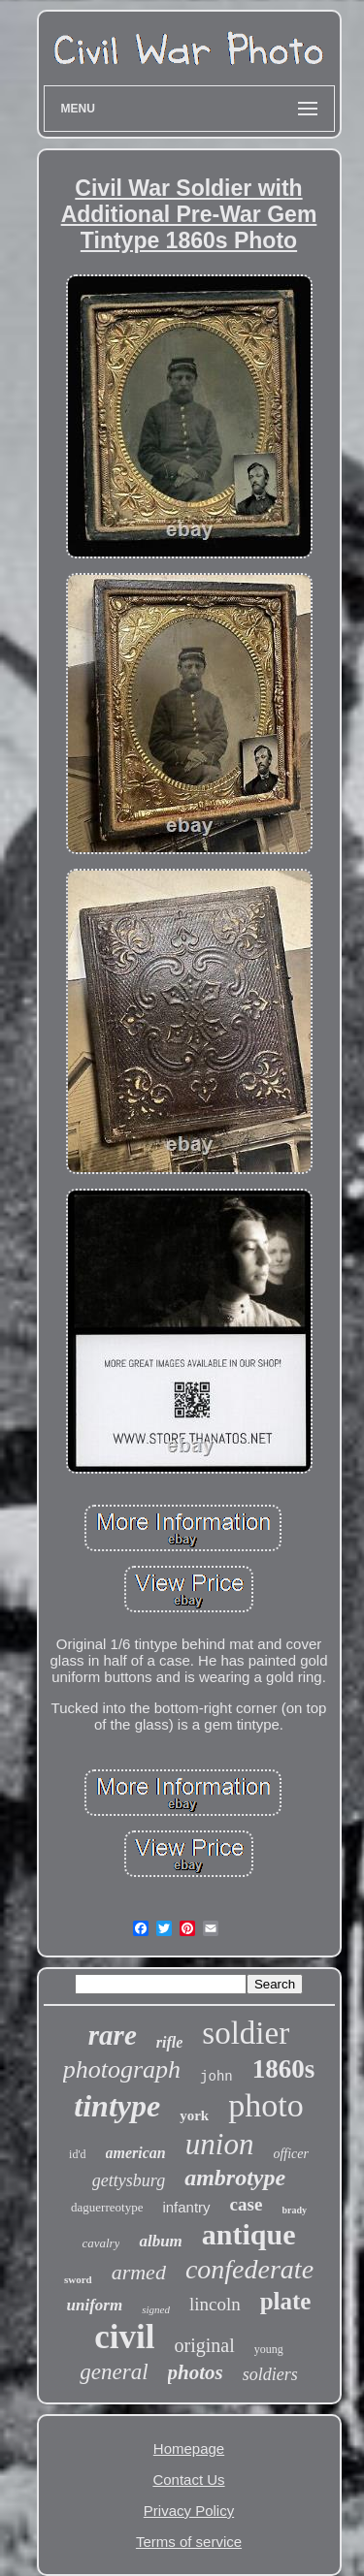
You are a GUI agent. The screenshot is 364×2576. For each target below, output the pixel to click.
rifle (169, 2042)
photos (195, 2372)
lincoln (215, 2304)
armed (139, 2272)
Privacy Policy (189, 2510)
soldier (245, 2033)
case (246, 2204)
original (205, 2345)
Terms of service (189, 2541)
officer (291, 2154)
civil (124, 2337)
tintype (117, 2105)
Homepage (188, 2448)
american (136, 2153)
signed (156, 2309)
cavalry (100, 2243)
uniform (95, 2305)
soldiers (270, 2374)
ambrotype (234, 2177)
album (160, 2241)
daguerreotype (107, 2207)
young (268, 2349)
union (219, 2144)
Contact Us (188, 2479)
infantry (186, 2207)
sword (78, 2279)
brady (294, 2210)
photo (265, 2105)
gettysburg (128, 2180)
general (114, 2372)
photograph (122, 2069)
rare (112, 2035)
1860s (283, 2068)
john (216, 2076)
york (194, 2115)
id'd (77, 2154)
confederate (249, 2269)
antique (249, 2234)
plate (286, 2301)
